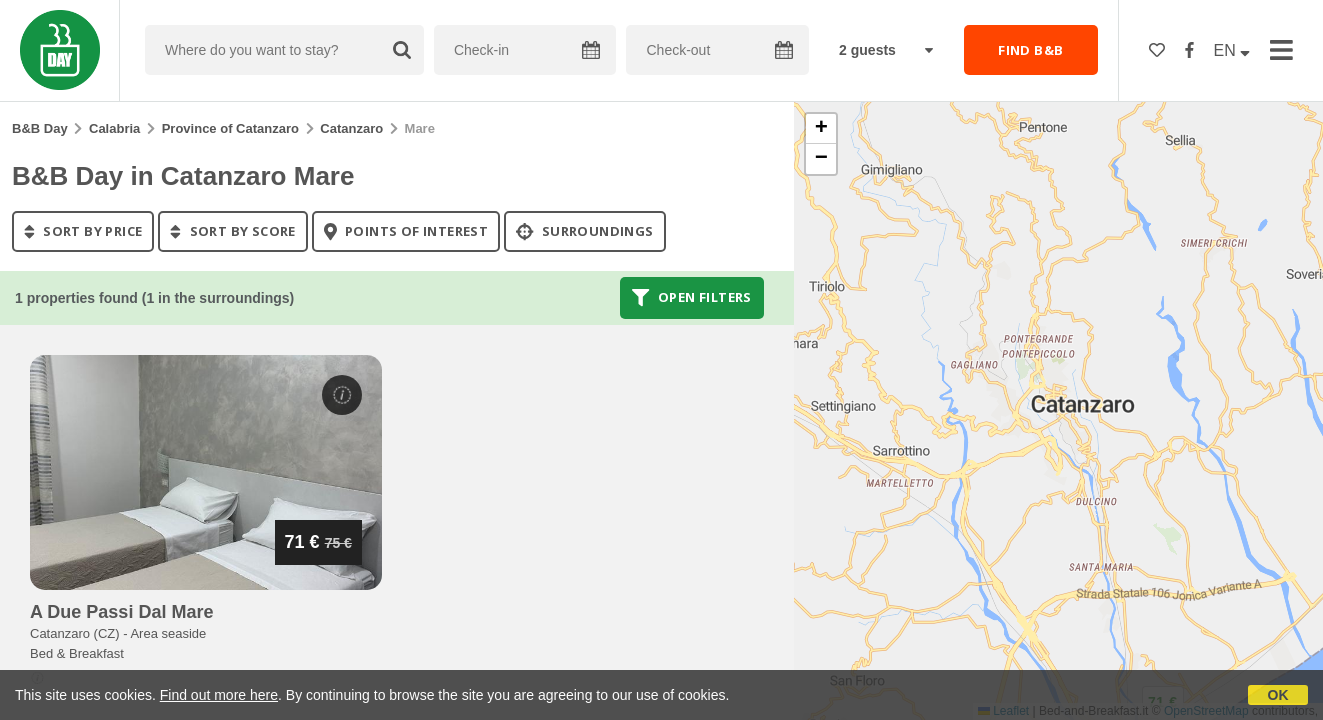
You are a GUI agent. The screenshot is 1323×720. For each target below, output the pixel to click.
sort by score (232, 231)
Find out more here (219, 695)
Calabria (114, 128)
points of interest (406, 231)
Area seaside (168, 633)
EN (1232, 50)
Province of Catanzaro (230, 128)
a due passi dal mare (121, 612)
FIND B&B (1030, 50)
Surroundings (585, 231)
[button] (821, 129)
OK (1278, 695)
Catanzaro (351, 128)
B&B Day (40, 128)
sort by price (83, 231)
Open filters (692, 298)
